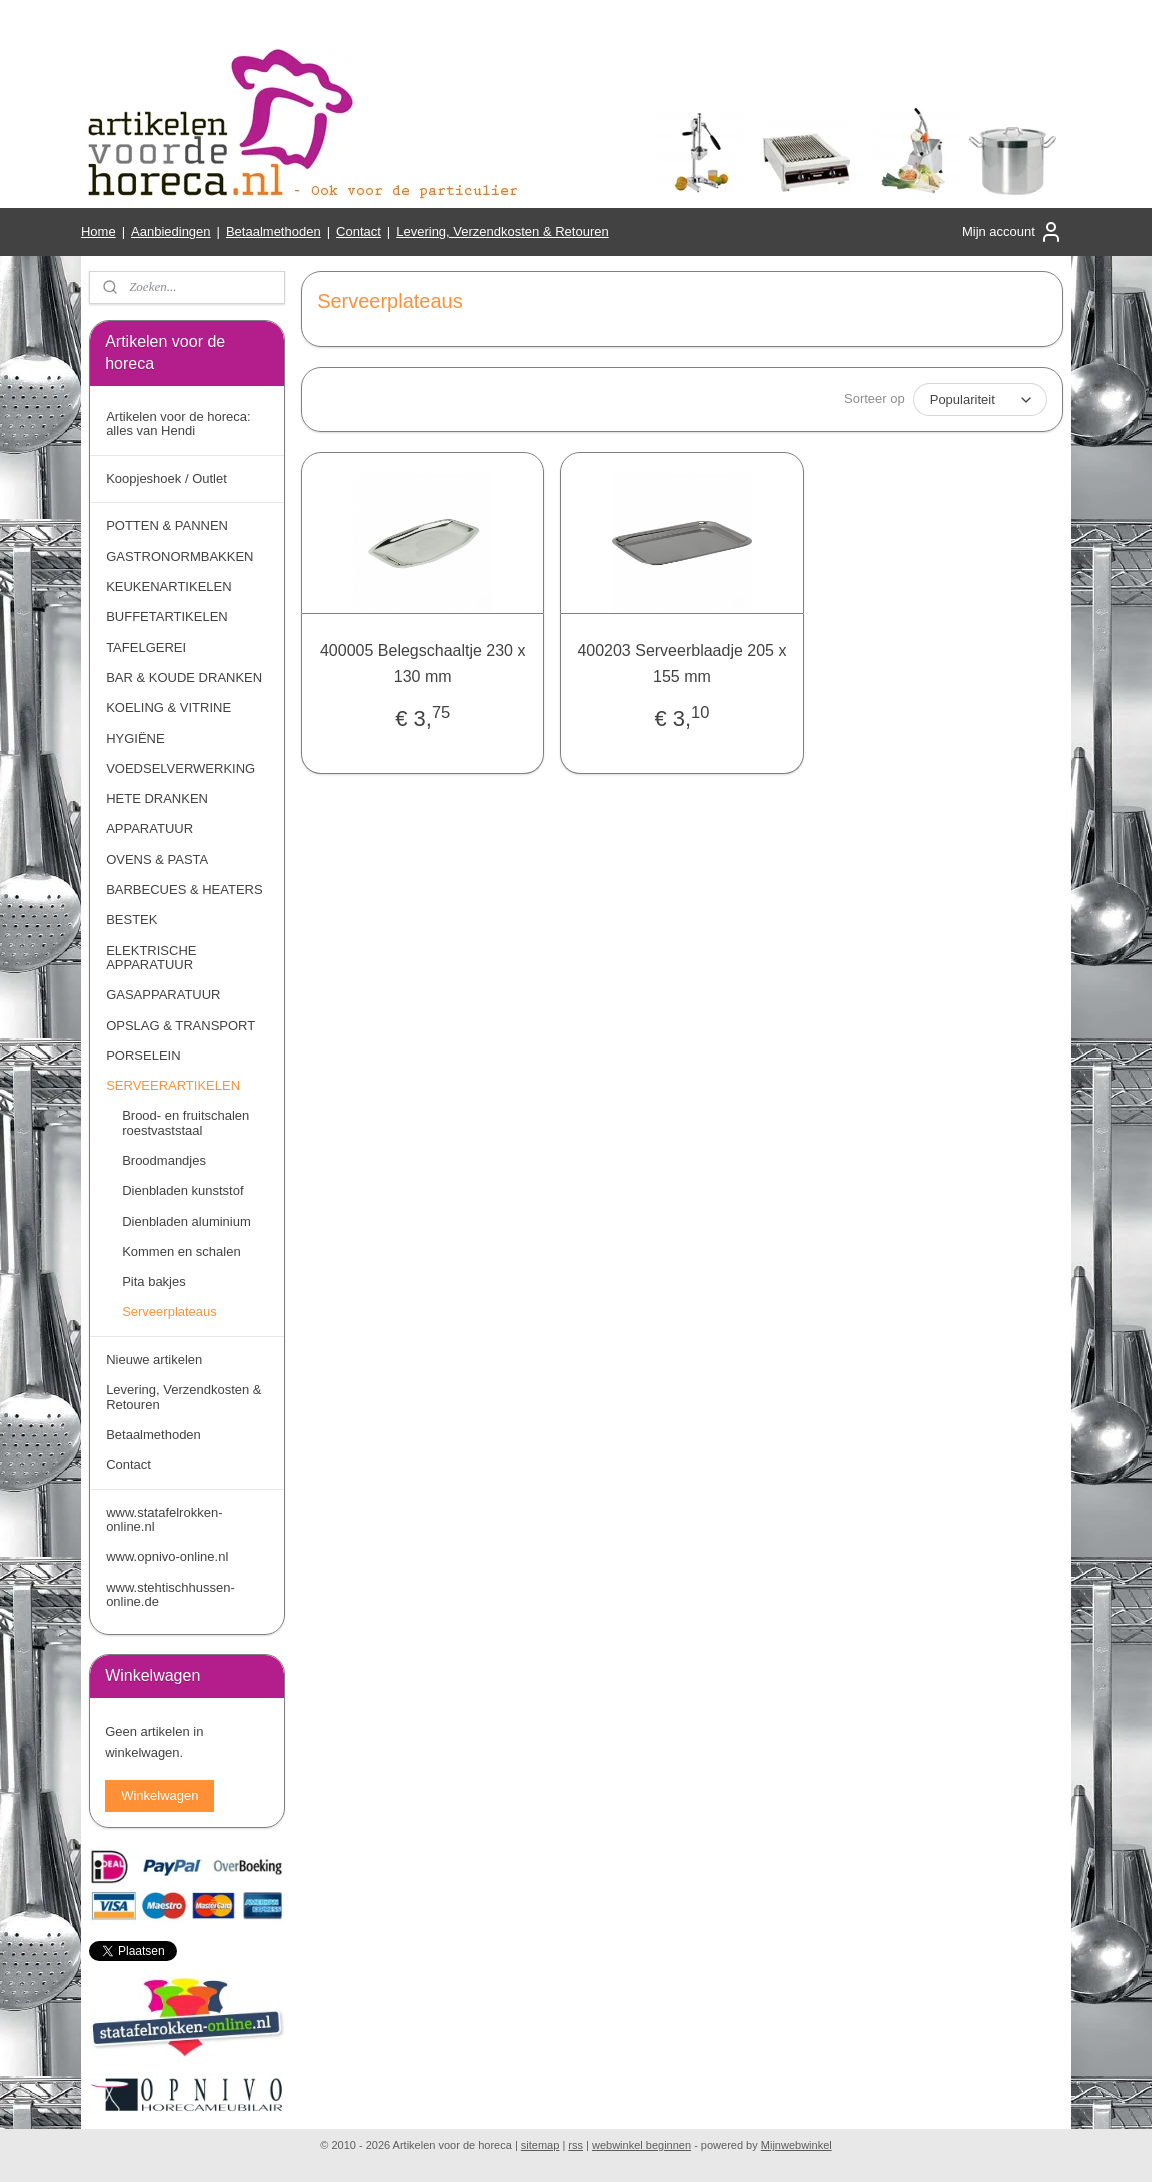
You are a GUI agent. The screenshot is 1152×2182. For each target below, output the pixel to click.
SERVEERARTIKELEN (173, 1085)
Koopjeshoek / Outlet (166, 478)
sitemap (540, 2145)
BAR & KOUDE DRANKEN (184, 677)
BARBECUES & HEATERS (184, 889)
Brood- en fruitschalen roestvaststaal (185, 1122)
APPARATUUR (149, 828)
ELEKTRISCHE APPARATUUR (151, 957)
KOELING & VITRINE (168, 707)
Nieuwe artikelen (154, 1359)
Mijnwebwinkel (796, 2145)
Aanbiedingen (171, 231)
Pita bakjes (154, 1281)
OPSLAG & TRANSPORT (180, 1025)
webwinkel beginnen (641, 2145)
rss (575, 2145)
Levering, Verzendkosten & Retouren (502, 231)
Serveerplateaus (169, 1311)
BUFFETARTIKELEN (167, 616)
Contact (358, 231)
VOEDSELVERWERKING (180, 768)
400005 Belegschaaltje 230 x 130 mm (423, 663)
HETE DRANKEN (157, 798)
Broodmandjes (164, 1160)
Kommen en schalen (181, 1251)
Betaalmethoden (273, 231)
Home (98, 231)
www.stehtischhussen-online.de (170, 1594)
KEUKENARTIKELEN (168, 586)
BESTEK (131, 919)
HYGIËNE (135, 738)
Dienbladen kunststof (182, 1190)
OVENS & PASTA (157, 859)
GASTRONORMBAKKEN (179, 556)
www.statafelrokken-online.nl (164, 1519)
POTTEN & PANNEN (167, 525)
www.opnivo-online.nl (167, 1556)
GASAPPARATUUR (163, 994)
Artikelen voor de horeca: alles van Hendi (178, 423)
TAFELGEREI (146, 647)
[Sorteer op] (980, 399)
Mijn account (1012, 232)
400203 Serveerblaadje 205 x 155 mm (682, 663)
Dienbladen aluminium (186, 1221)
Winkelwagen (159, 1795)
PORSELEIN (143, 1055)
